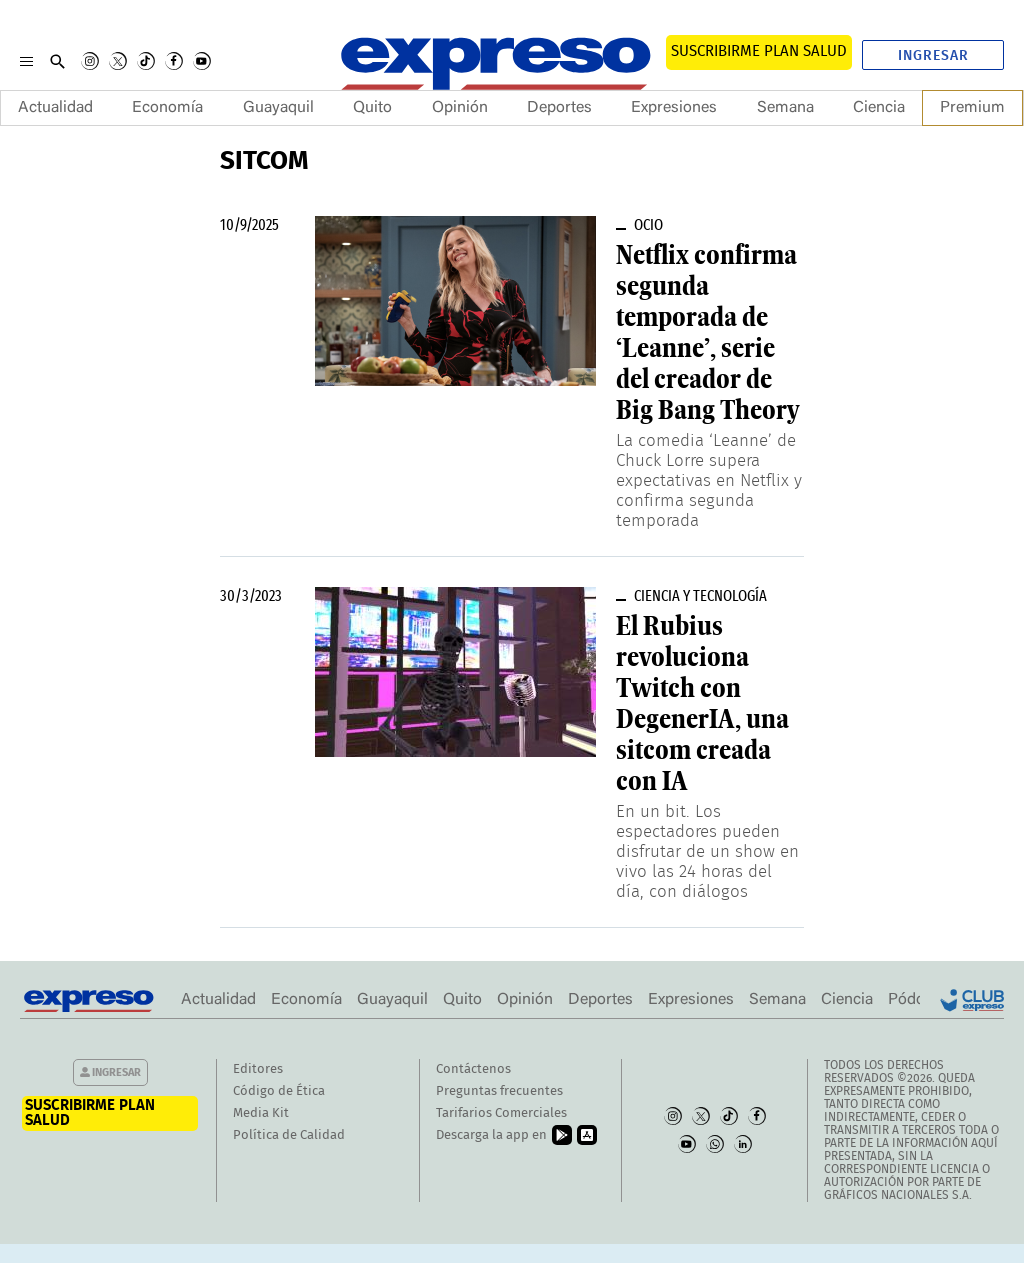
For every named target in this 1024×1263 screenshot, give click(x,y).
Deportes (559, 108)
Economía (167, 108)
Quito (372, 108)
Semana (785, 108)
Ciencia (879, 108)
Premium (972, 108)
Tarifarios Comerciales (501, 1113)
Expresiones (674, 108)
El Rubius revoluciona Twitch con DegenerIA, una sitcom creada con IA (702, 703)
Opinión (460, 108)
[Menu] (26, 61)
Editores (258, 1069)
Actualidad (55, 108)
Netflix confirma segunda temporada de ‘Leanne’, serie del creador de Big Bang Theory (707, 332)
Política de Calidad (289, 1135)
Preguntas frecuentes (499, 1091)
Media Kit (261, 1113)
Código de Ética (279, 1091)
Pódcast (916, 1000)
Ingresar (933, 56)
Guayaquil (278, 108)
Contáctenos (473, 1069)
